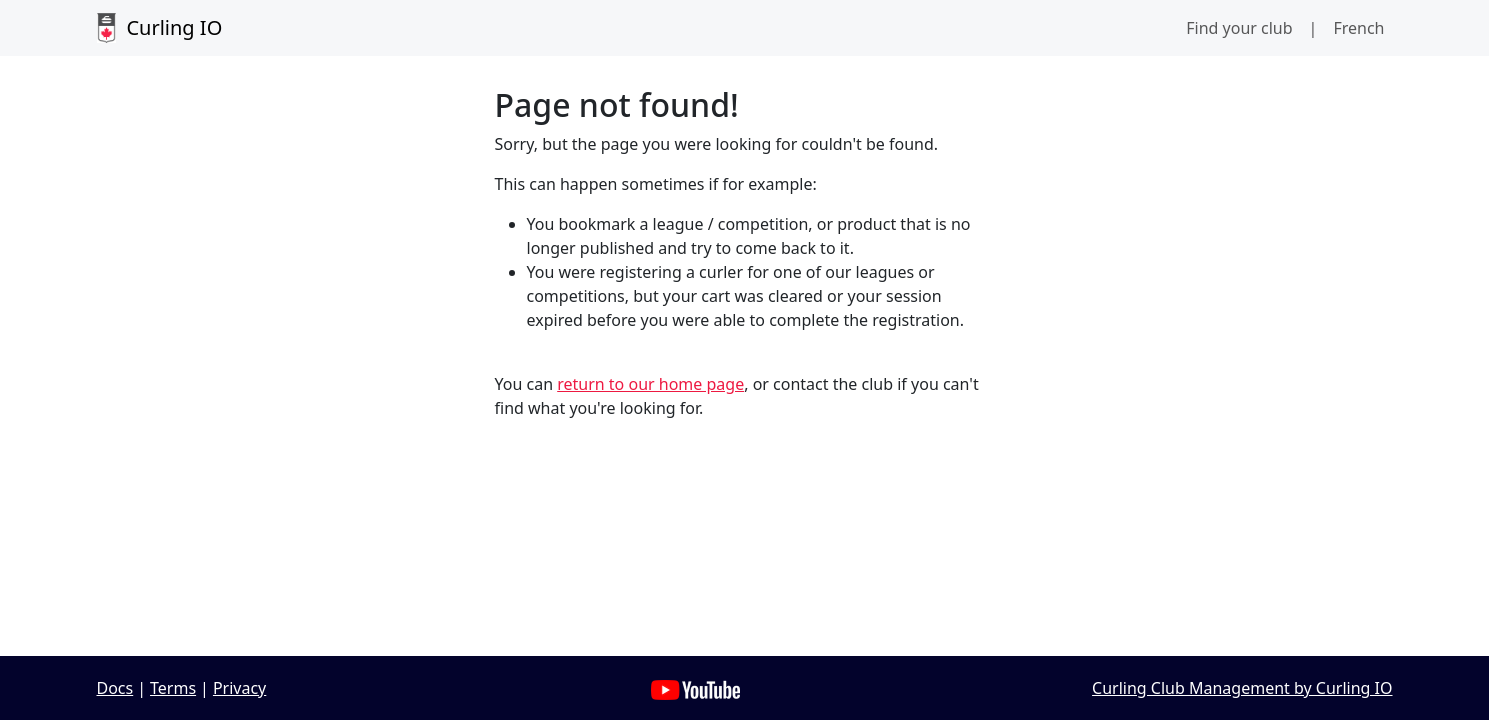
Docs (115, 688)
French (1358, 28)
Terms (173, 688)
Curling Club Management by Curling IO (1242, 688)
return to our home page (650, 384)
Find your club (1239, 28)
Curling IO (160, 28)
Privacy (239, 688)
